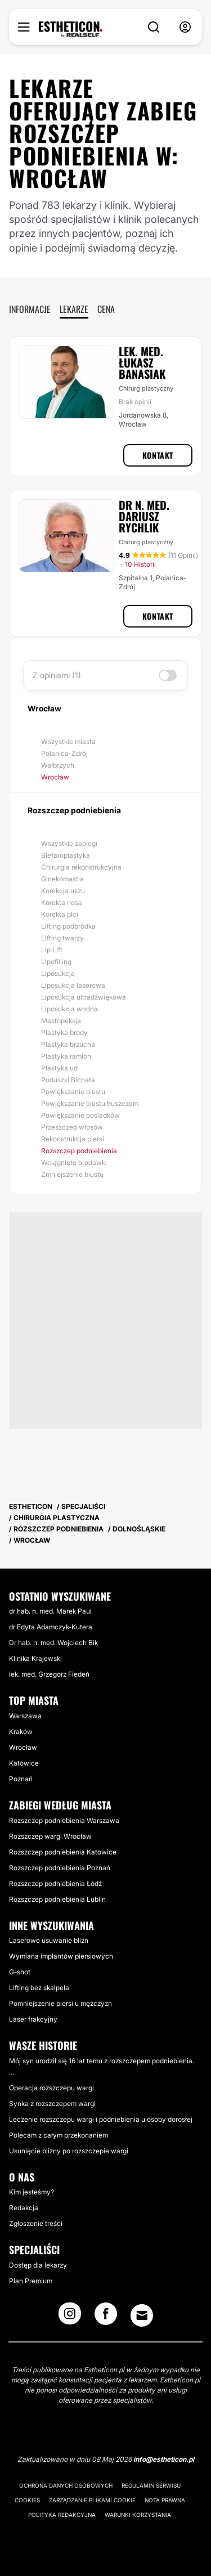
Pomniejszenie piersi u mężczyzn (60, 2003)
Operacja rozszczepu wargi (51, 2088)
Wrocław (55, 777)
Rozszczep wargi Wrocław (50, 1836)
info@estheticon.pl (163, 2459)
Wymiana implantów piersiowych (61, 1956)
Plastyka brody (64, 1032)
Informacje (30, 309)
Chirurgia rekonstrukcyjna (81, 867)
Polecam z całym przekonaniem (58, 2135)
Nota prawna (165, 2500)
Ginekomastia (62, 879)
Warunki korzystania (138, 2514)
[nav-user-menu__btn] (185, 27)
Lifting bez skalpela (39, 1987)
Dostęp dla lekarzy (38, 2265)
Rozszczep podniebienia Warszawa (64, 1820)
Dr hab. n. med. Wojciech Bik (53, 1642)
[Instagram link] (70, 2317)
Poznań (21, 1779)
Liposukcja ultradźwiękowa (83, 997)
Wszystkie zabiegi (69, 843)
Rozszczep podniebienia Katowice (62, 1852)
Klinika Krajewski (35, 1658)
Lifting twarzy (62, 938)
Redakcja (23, 2207)
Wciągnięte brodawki (74, 1162)
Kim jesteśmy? (31, 2192)
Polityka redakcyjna (62, 2514)
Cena (106, 309)
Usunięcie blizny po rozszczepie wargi (68, 2151)
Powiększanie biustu (73, 1091)
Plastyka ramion (66, 1056)
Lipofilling (56, 961)
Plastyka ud (59, 1068)
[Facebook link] (106, 2317)
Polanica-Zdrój (64, 753)
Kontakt (157, 455)
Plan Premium (30, 2281)
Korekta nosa (61, 902)
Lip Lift (51, 950)
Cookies (27, 2500)
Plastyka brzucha (68, 1044)
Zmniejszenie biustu (72, 1174)
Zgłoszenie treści (35, 2223)
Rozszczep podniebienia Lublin (57, 1899)
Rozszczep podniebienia (79, 1150)
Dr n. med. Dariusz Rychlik (144, 516)
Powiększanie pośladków (80, 1115)
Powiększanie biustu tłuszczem (89, 1103)
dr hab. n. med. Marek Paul (50, 1611)
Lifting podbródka (68, 926)
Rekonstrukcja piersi (72, 1139)
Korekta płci (59, 914)
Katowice (24, 1763)
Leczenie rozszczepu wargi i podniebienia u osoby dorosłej (100, 2119)
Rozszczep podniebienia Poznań (59, 1867)
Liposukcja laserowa (73, 985)
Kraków (21, 1731)
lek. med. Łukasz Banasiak (142, 362)
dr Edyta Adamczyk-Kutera (50, 1627)
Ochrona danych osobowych (66, 2485)
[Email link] (142, 2315)
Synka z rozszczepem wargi (52, 2103)
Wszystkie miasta (68, 741)
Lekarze (74, 309)
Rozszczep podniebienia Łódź (55, 1883)
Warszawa (25, 1716)
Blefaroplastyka (65, 855)
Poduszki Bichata (68, 1080)
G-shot (19, 1972)
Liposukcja (58, 973)
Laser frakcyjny (33, 2019)
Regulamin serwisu (151, 2485)
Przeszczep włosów (72, 1127)
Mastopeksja (61, 1020)
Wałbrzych (57, 765)
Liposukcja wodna (69, 1009)
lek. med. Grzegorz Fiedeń (49, 1674)
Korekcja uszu (63, 890)
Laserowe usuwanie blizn (48, 1940)
